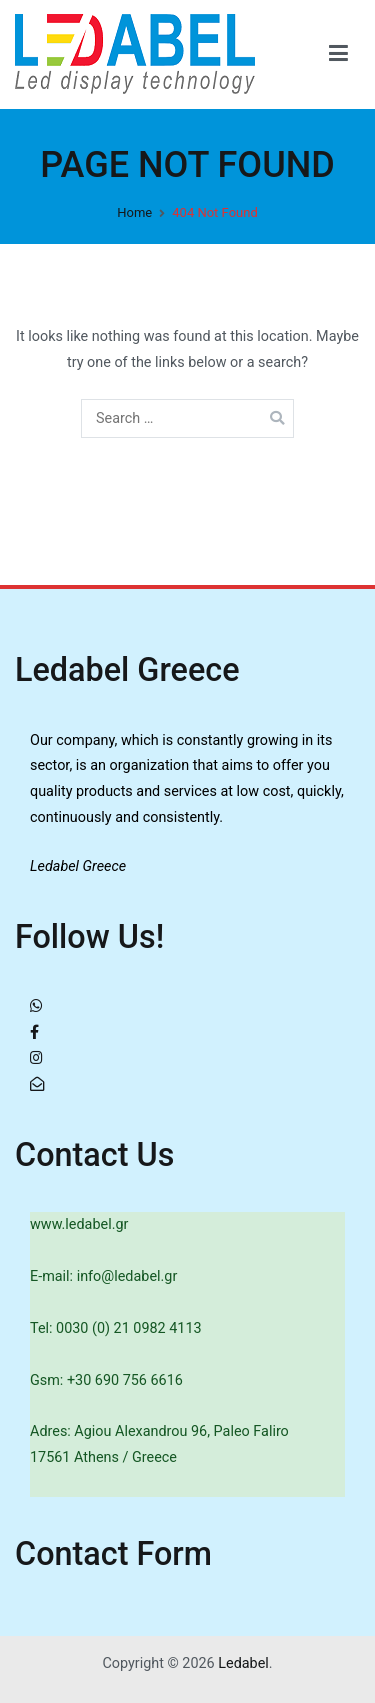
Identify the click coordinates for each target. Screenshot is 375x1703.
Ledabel (243, 1663)
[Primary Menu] (338, 54)
